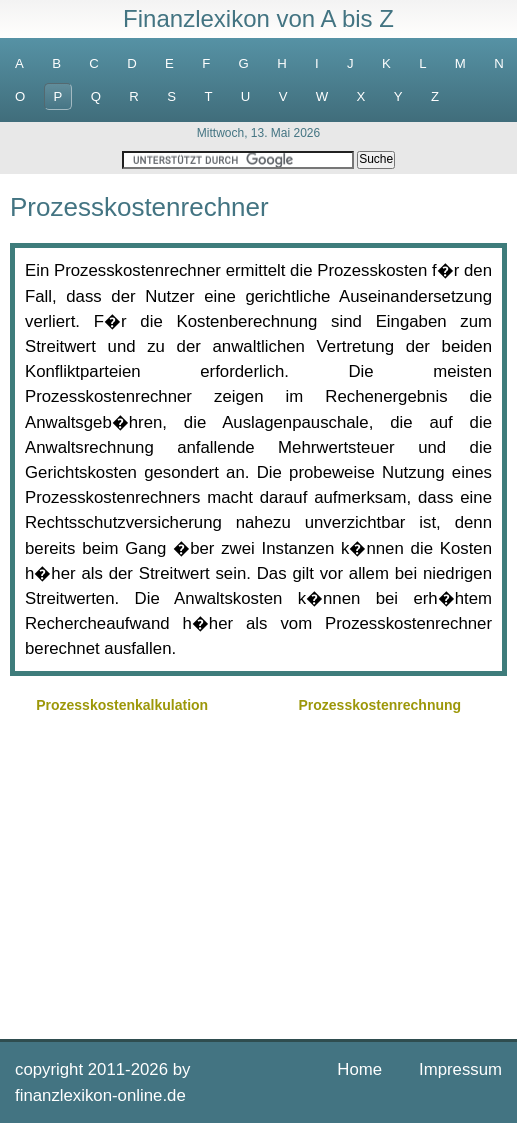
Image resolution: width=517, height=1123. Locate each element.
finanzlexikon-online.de (100, 1095)
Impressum (460, 1069)
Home (359, 1069)
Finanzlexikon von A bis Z (258, 18)
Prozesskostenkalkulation (122, 705)
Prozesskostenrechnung (379, 705)
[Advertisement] (258, 874)
